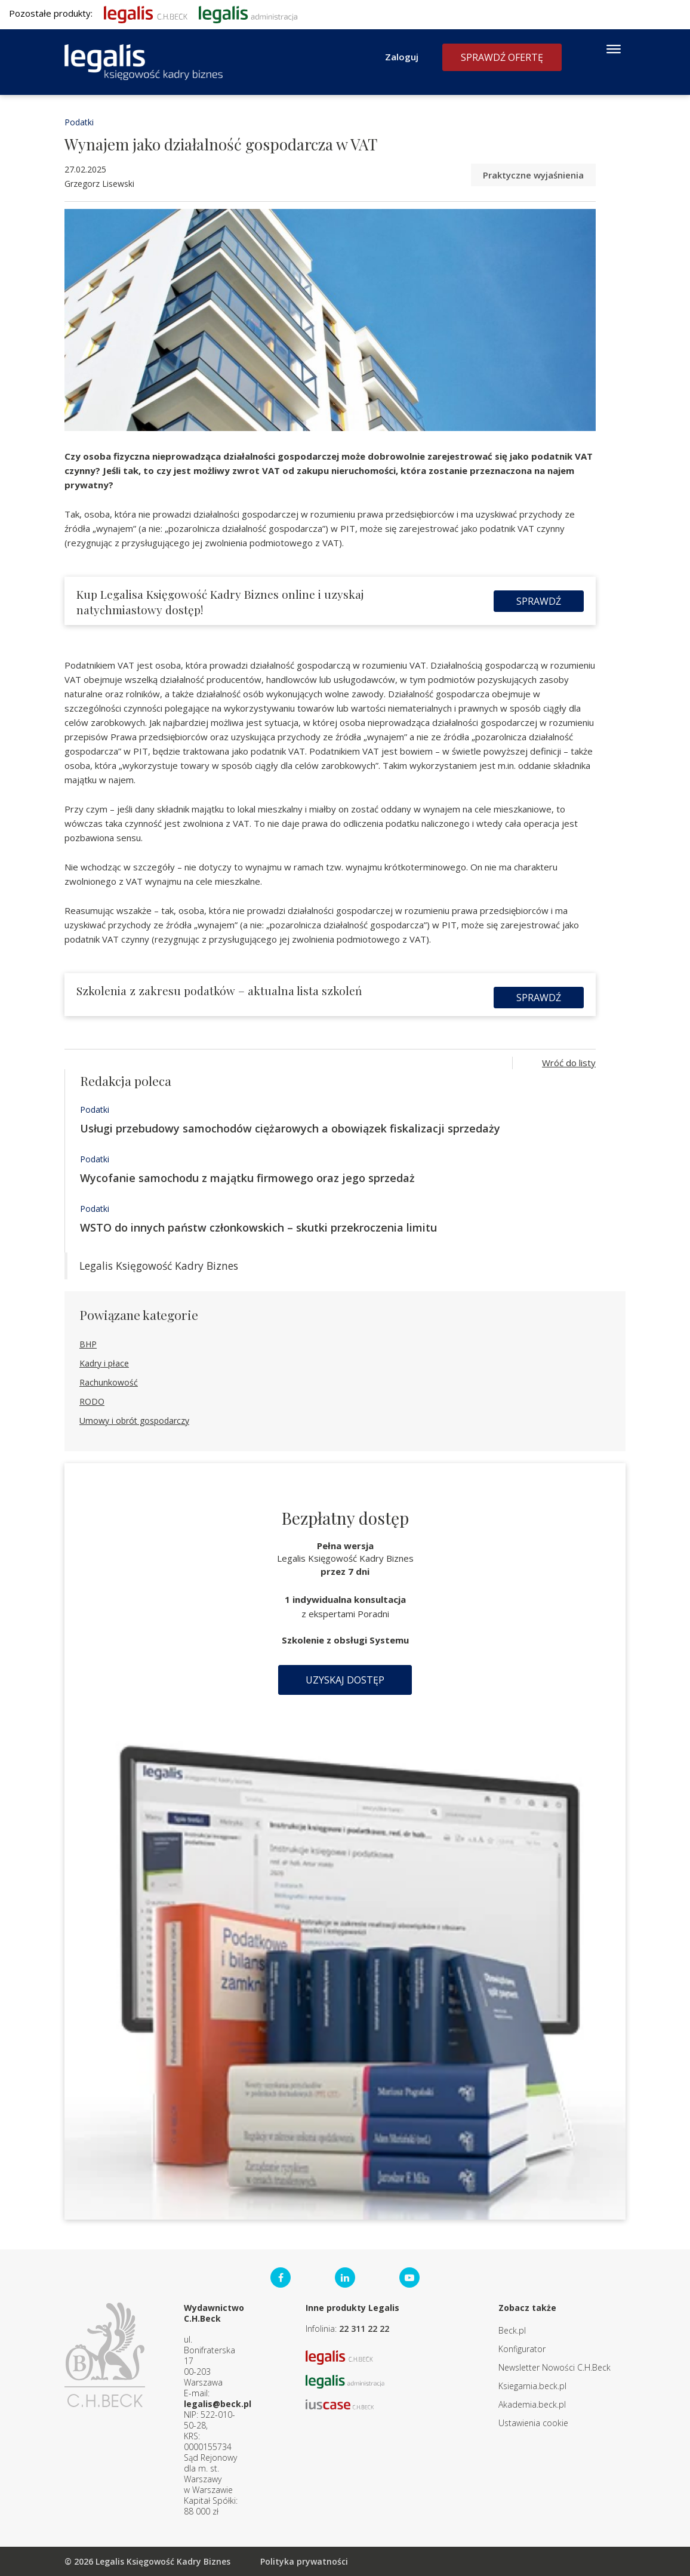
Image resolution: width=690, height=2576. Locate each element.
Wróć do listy (569, 1063)
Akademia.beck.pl (532, 2404)
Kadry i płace (104, 1363)
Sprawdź (538, 601)
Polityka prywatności (304, 2561)
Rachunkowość (108, 1382)
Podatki (79, 122)
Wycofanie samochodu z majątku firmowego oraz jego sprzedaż (247, 1178)
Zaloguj (401, 57)
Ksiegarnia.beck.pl (532, 2386)
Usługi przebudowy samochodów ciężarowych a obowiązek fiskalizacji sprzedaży (290, 1128)
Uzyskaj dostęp (345, 1679)
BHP (88, 1344)
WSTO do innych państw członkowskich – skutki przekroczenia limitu (258, 1227)
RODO (91, 1401)
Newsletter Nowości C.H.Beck (554, 2367)
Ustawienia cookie (533, 2423)
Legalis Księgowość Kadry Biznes (158, 1265)
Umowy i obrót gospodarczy (134, 1420)
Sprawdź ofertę (502, 57)
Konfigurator (522, 2349)
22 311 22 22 (364, 2328)
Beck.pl (512, 2330)
